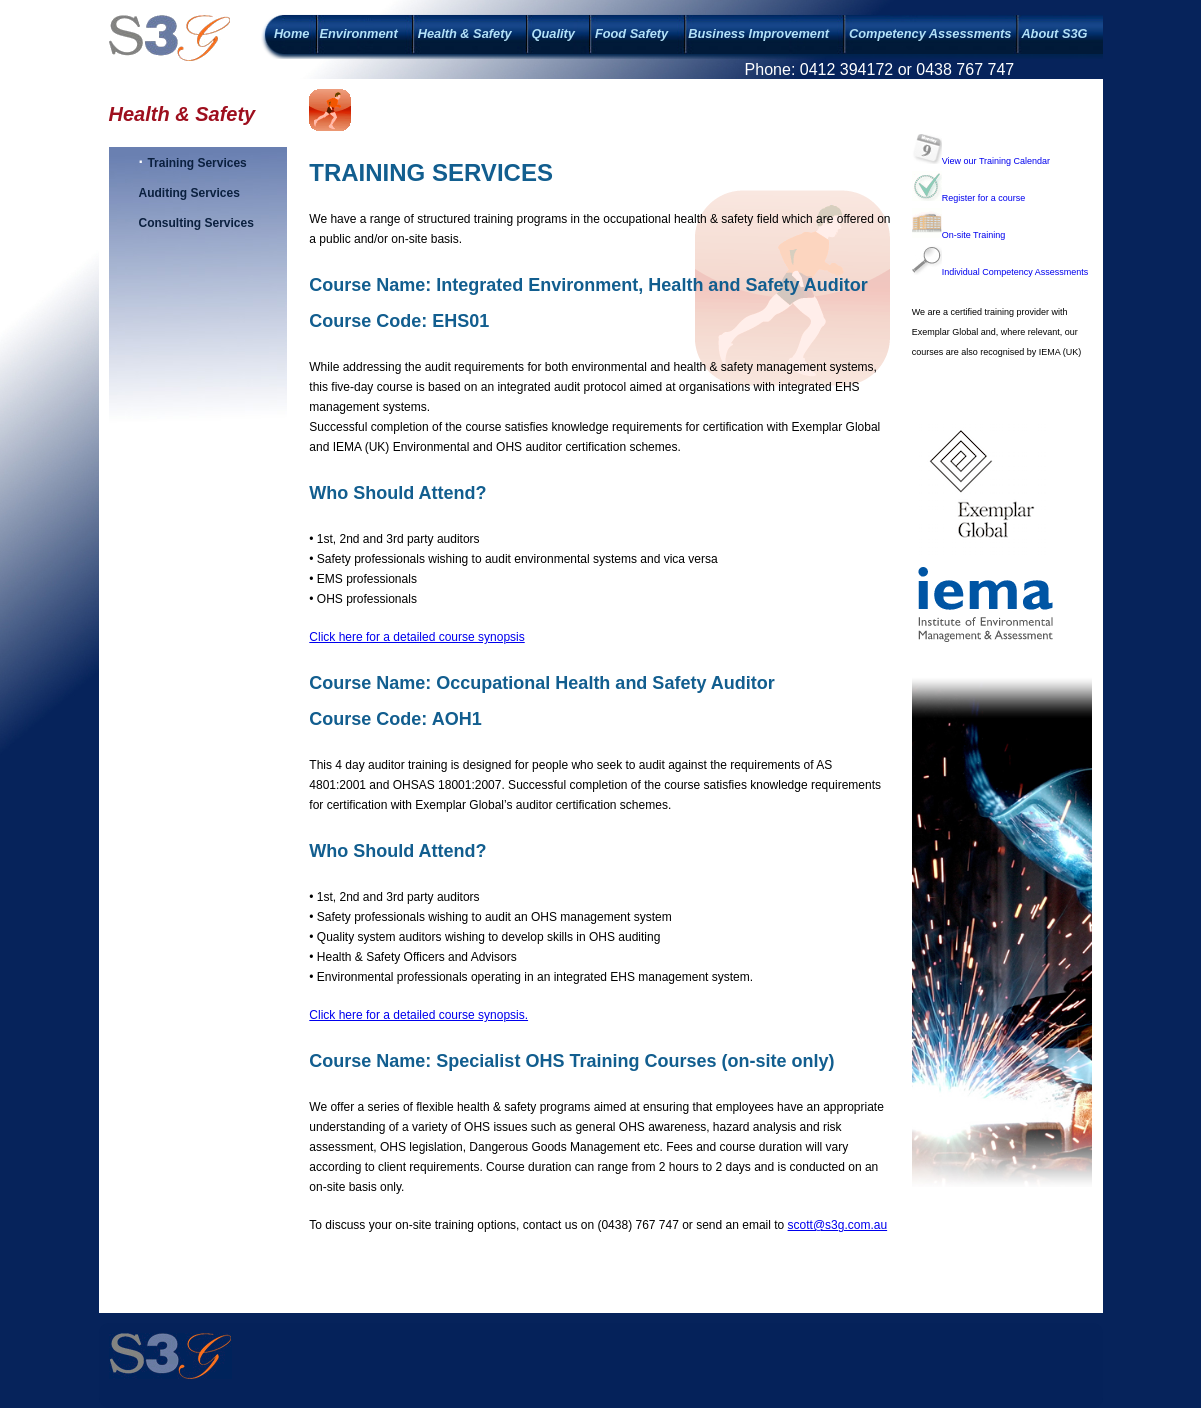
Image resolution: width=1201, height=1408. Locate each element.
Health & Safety (465, 33)
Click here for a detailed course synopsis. (418, 1015)
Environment (358, 33)
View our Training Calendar (981, 161)
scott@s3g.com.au (838, 1225)
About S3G (1054, 33)
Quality (553, 33)
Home (292, 33)
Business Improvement (758, 33)
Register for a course (969, 198)
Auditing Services (189, 193)
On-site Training (959, 235)
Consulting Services (196, 223)
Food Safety (631, 33)
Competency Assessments (930, 33)
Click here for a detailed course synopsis (416, 637)
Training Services (196, 163)
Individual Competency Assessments (1000, 272)
